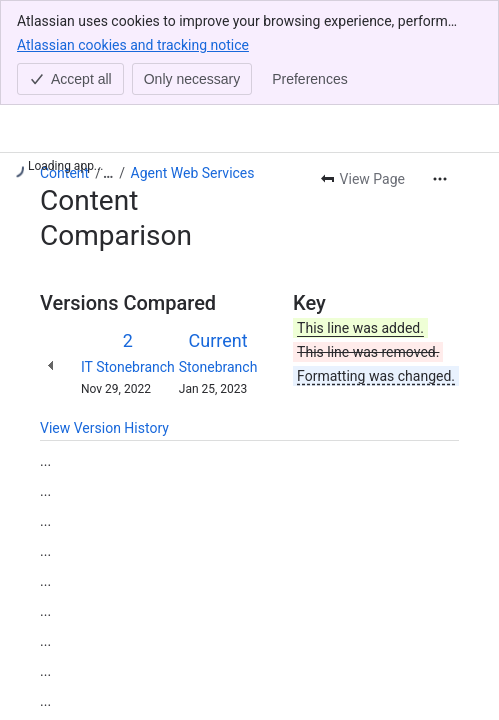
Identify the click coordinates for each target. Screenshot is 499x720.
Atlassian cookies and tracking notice (133, 44)
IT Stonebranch (128, 367)
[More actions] (440, 179)
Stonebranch (218, 367)
